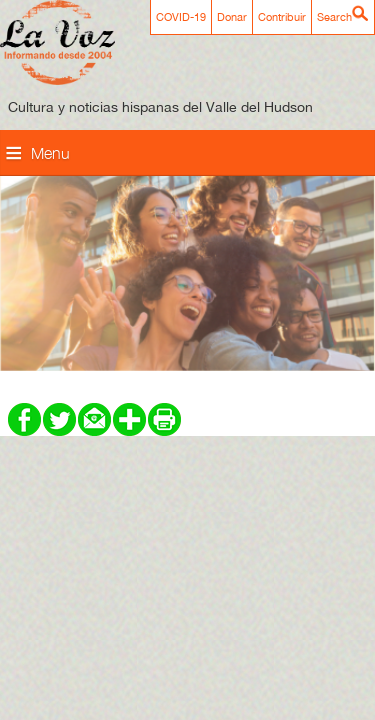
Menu (50, 153)
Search (334, 17)
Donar (232, 17)
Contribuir (282, 17)
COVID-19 (181, 17)
